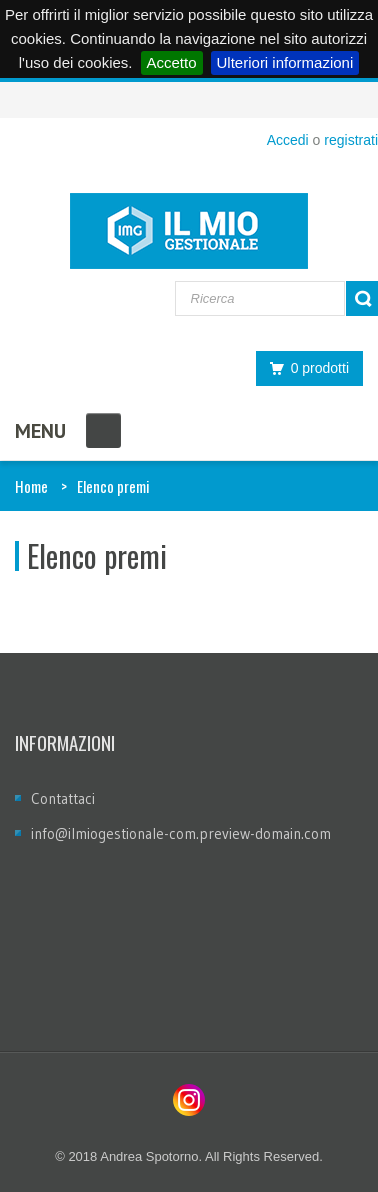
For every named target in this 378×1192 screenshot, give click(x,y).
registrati (351, 140)
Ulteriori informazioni (285, 62)
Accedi (288, 140)
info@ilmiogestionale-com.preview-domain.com (181, 833)
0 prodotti (304, 368)
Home (31, 486)
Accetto (172, 62)
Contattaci (63, 798)
